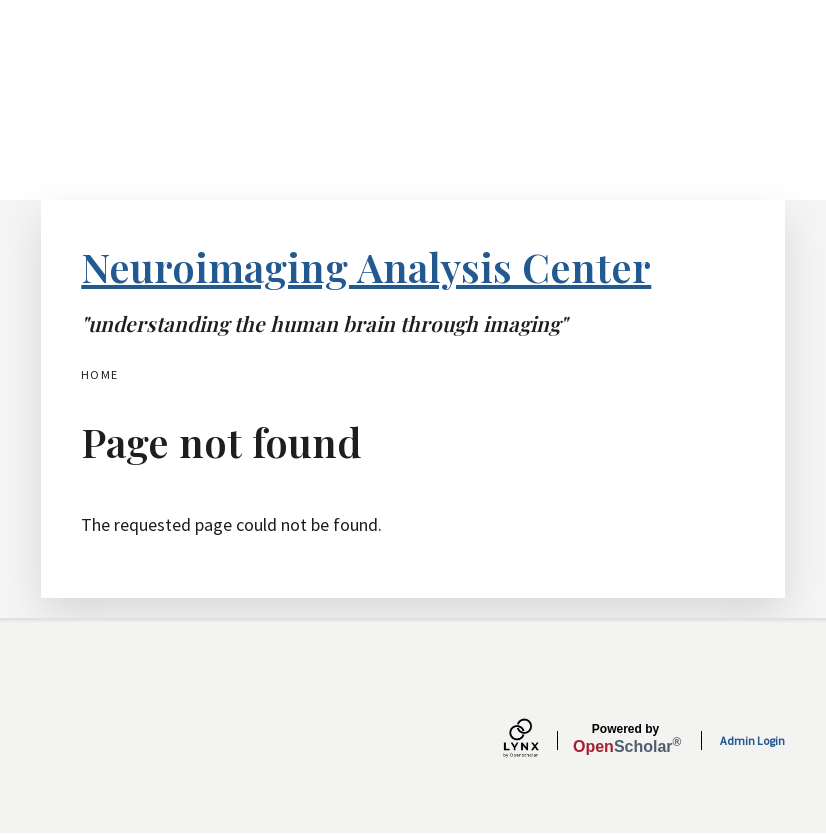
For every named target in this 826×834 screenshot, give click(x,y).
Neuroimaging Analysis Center (366, 266)
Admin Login (752, 740)
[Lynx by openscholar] (538, 740)
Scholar (625, 739)
